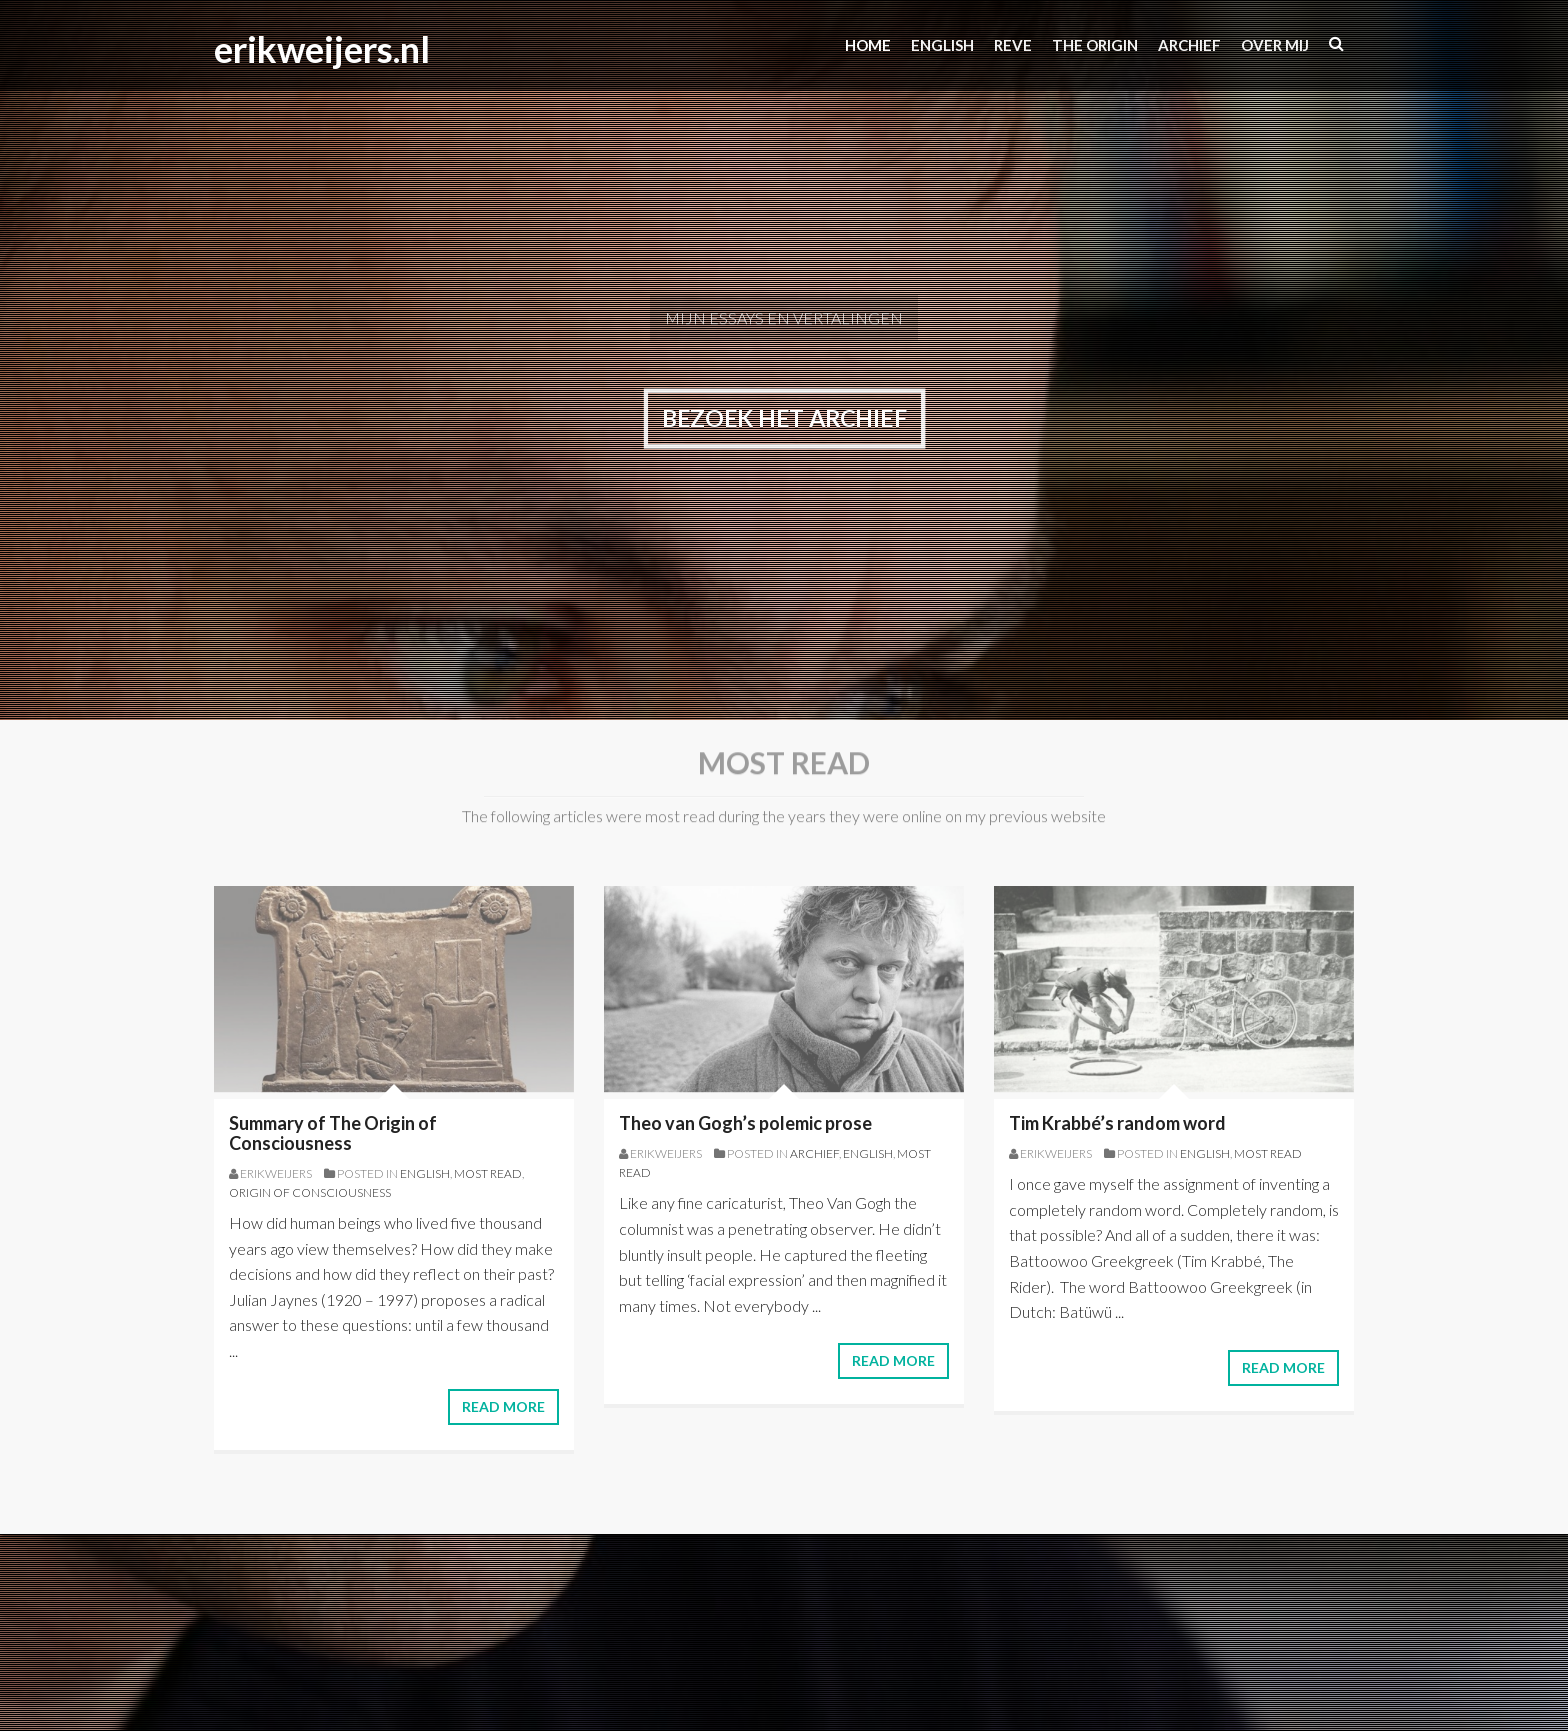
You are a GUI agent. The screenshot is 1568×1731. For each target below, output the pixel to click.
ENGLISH (942, 45)
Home (868, 45)
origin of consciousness (310, 1192)
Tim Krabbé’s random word (1117, 1123)
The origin (1095, 45)
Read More (503, 1406)
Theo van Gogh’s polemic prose (745, 1123)
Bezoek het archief (784, 418)
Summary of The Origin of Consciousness (333, 1133)
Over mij (1275, 45)
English (425, 1173)
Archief (1189, 45)
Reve (1013, 45)
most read (488, 1173)
